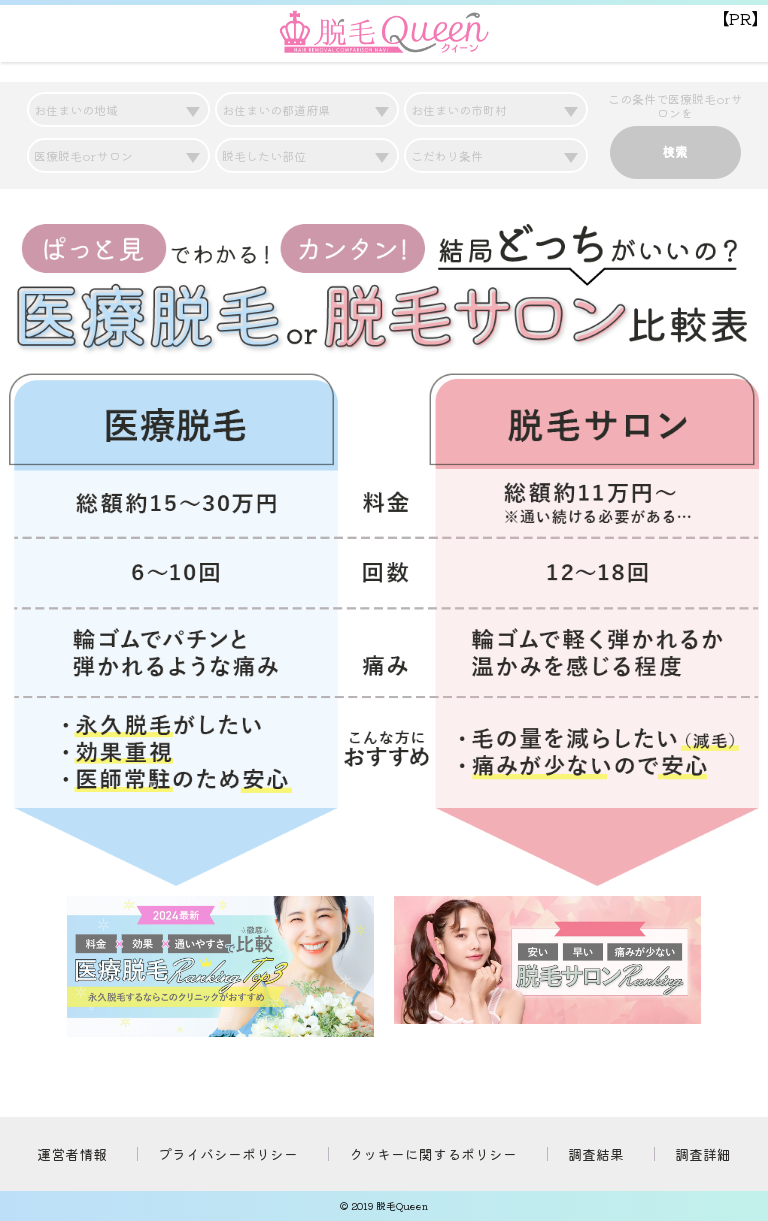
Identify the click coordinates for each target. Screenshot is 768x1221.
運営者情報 (72, 1154)
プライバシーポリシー (228, 1154)
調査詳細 (703, 1154)
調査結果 (596, 1154)
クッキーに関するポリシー (433, 1154)
